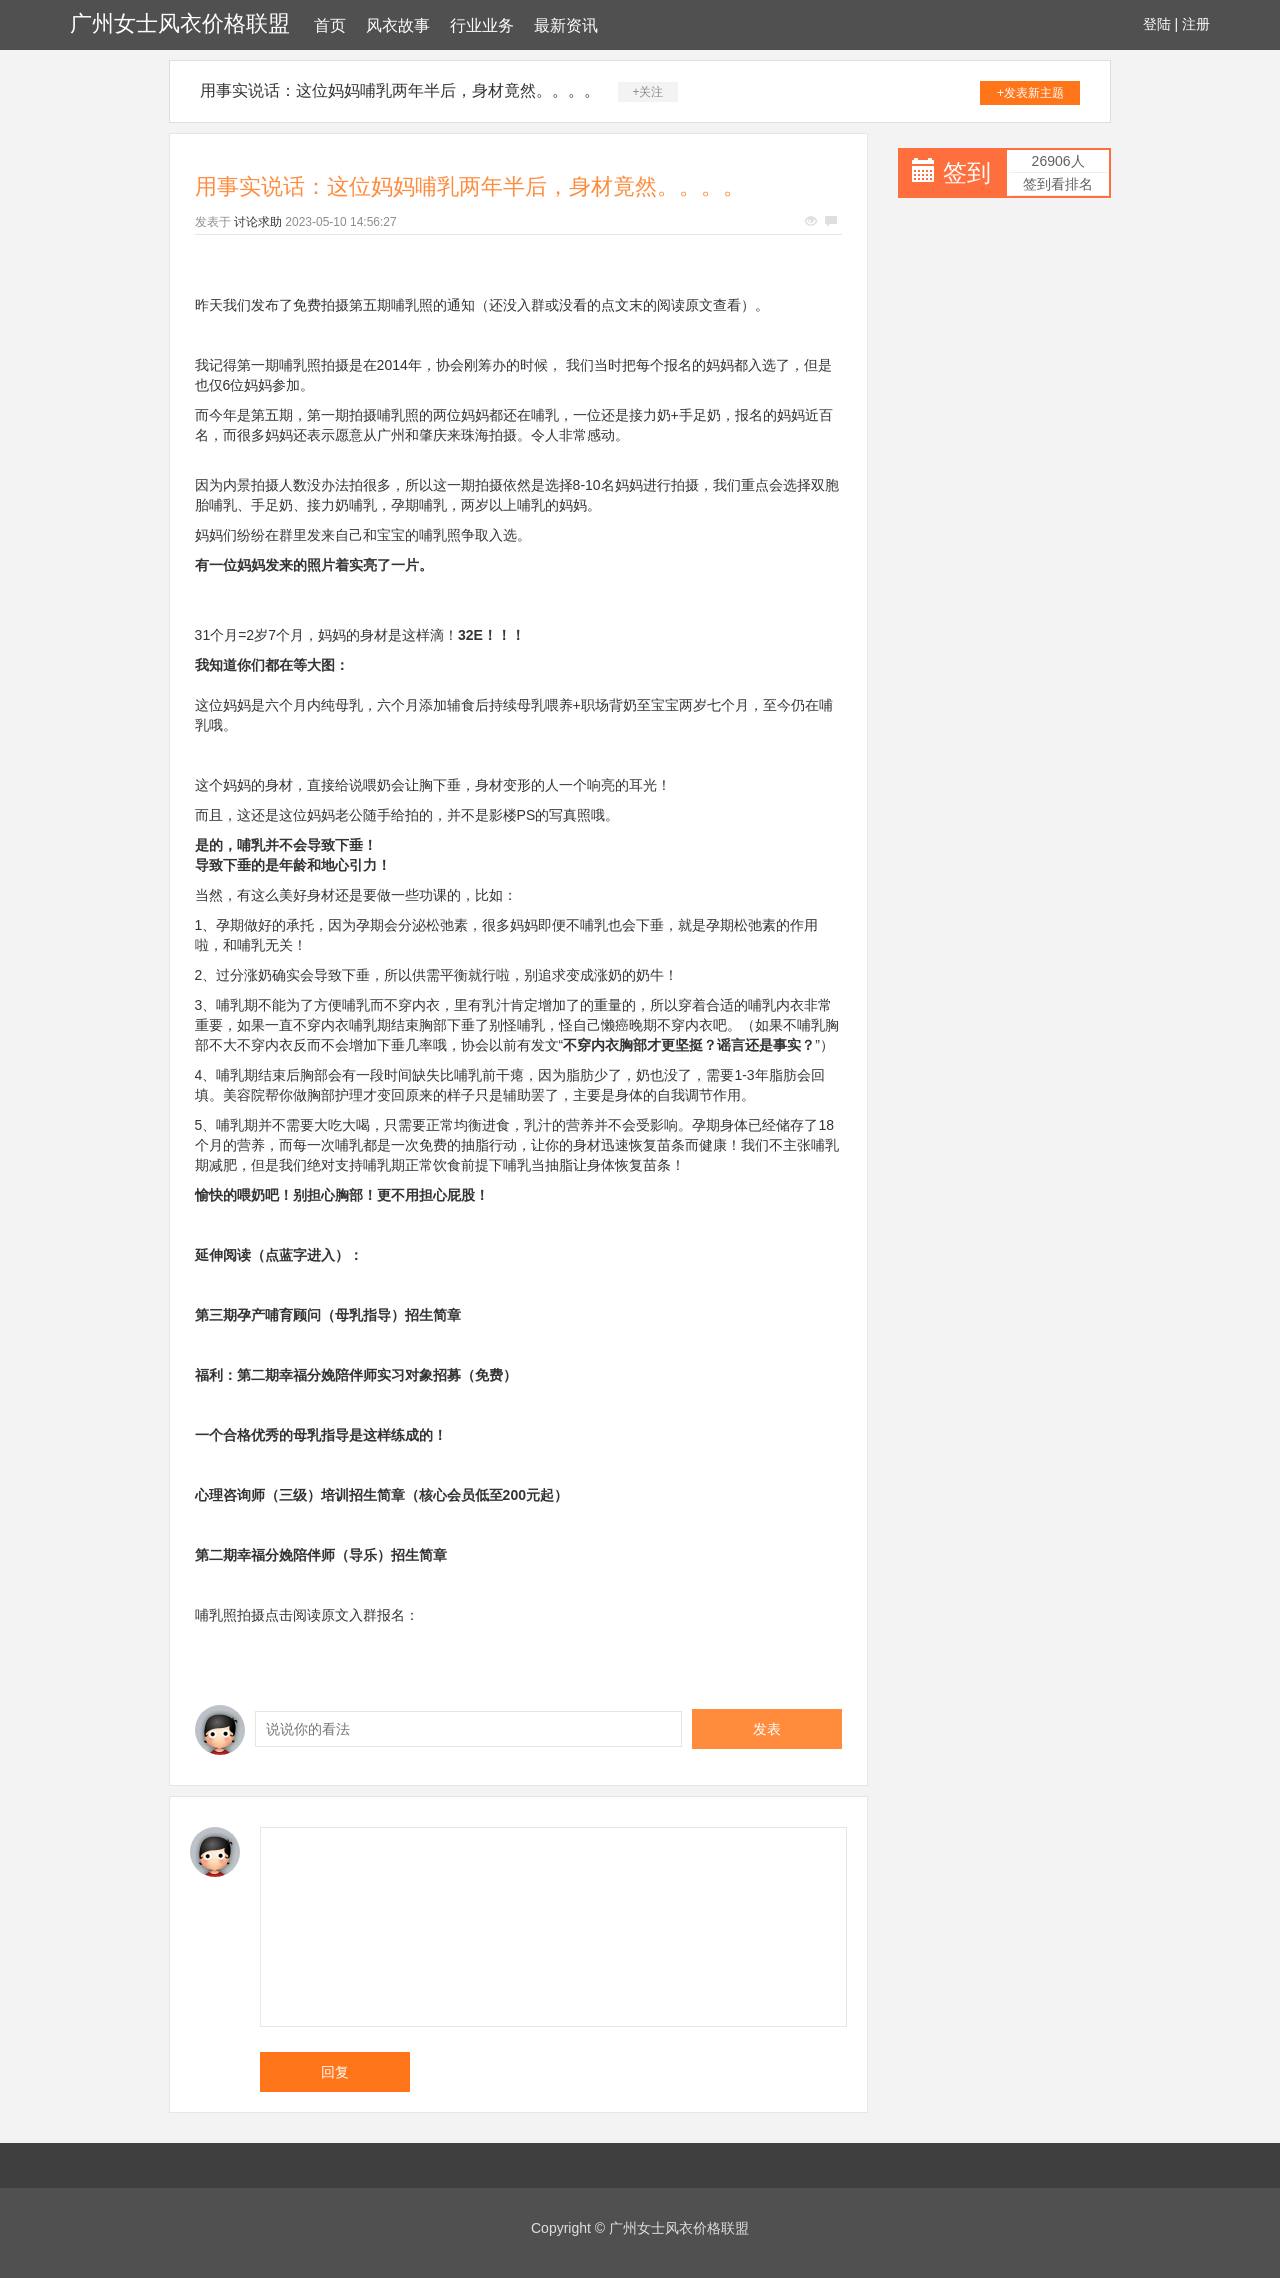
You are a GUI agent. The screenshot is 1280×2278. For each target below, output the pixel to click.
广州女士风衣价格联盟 (180, 23)
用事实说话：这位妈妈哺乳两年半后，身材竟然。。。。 (400, 90)
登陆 (1157, 24)
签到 (967, 172)
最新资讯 (566, 25)
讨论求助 (258, 222)
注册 (1196, 24)
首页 (330, 25)
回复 (335, 2072)
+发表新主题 (1030, 93)
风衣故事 (398, 25)
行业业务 (482, 25)
